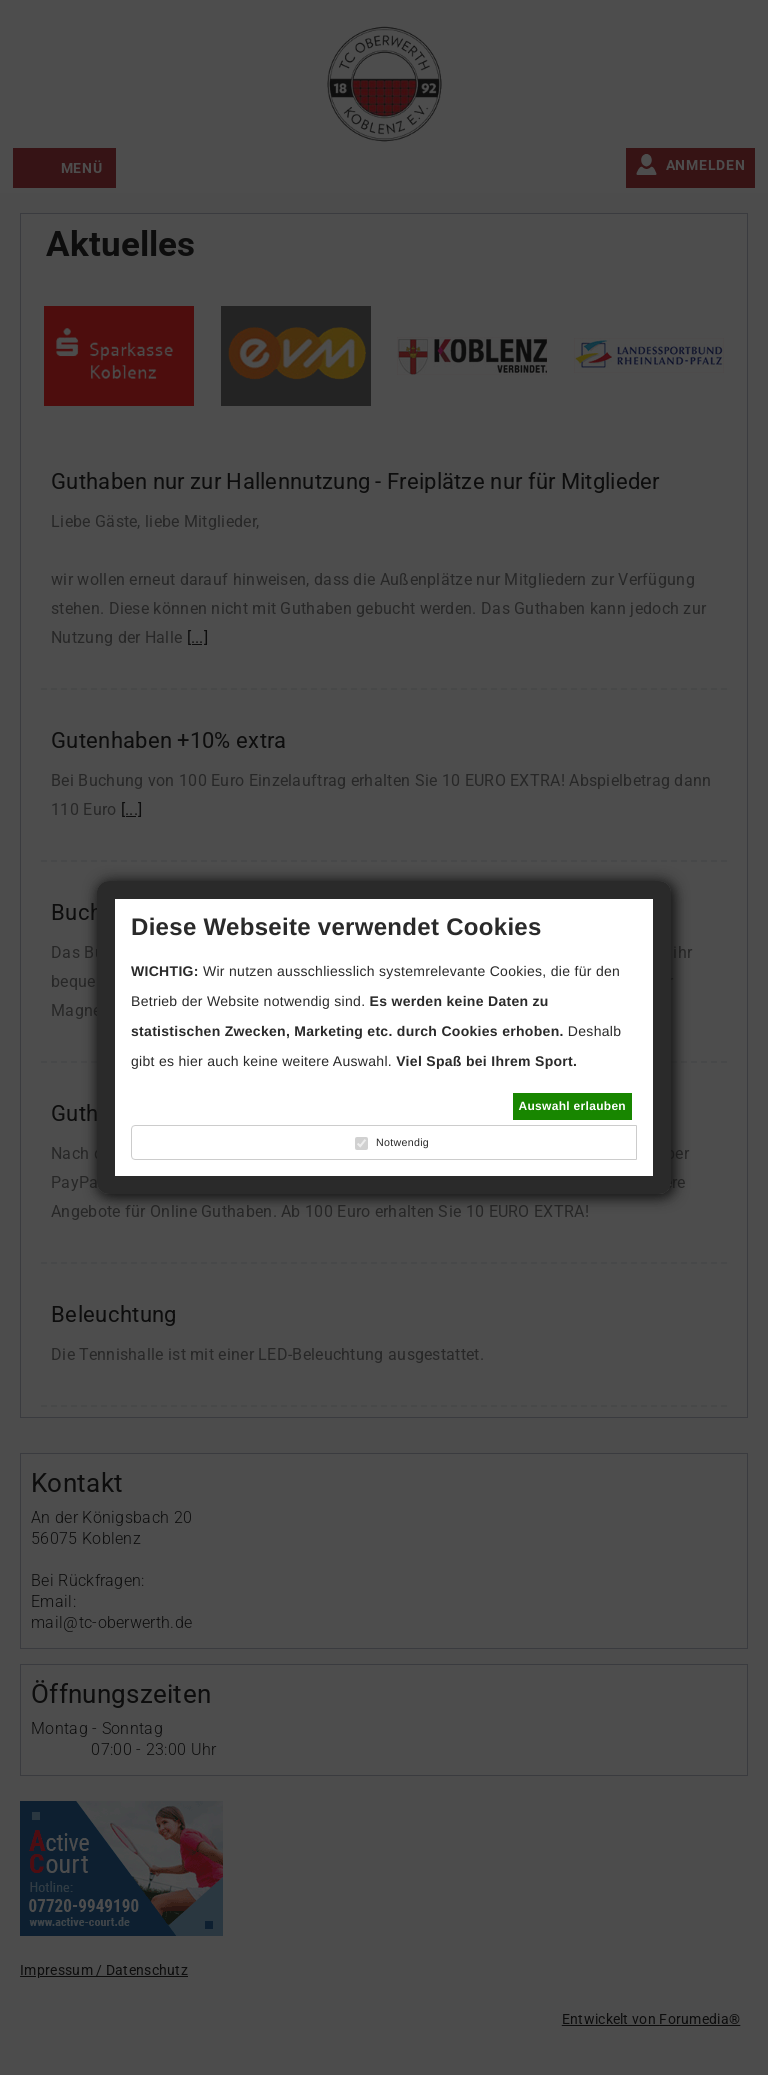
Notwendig (402, 1143)
